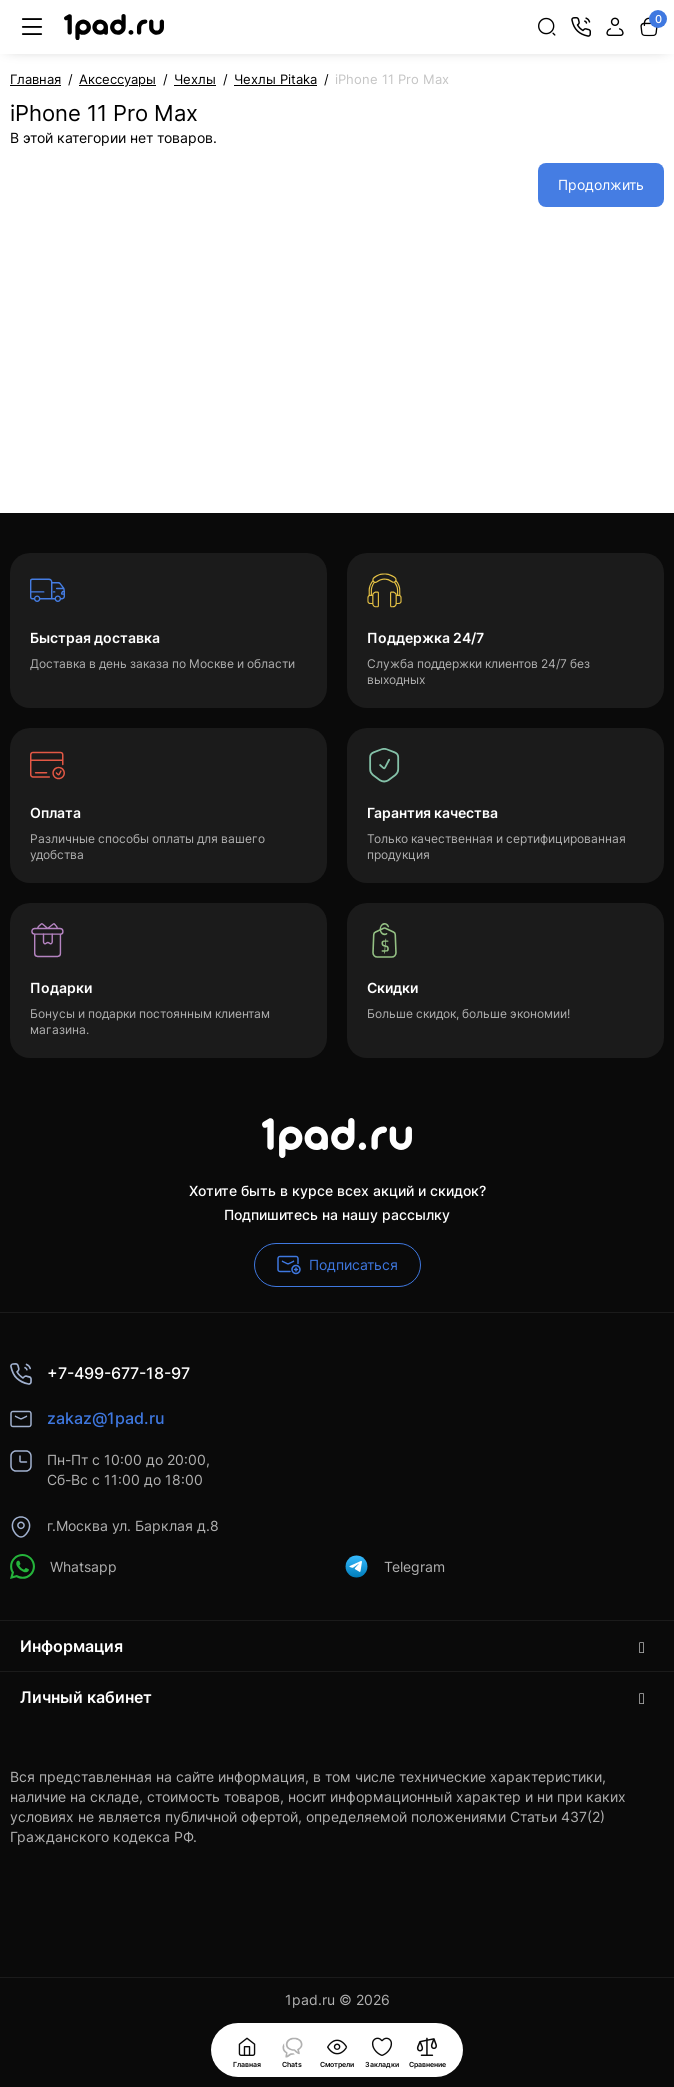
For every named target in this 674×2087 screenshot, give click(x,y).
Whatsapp (63, 1566)
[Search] (547, 27)
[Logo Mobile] (114, 27)
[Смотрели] (292, 2050)
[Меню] (32, 27)
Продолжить (601, 184)
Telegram (394, 1566)
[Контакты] (581, 27)
